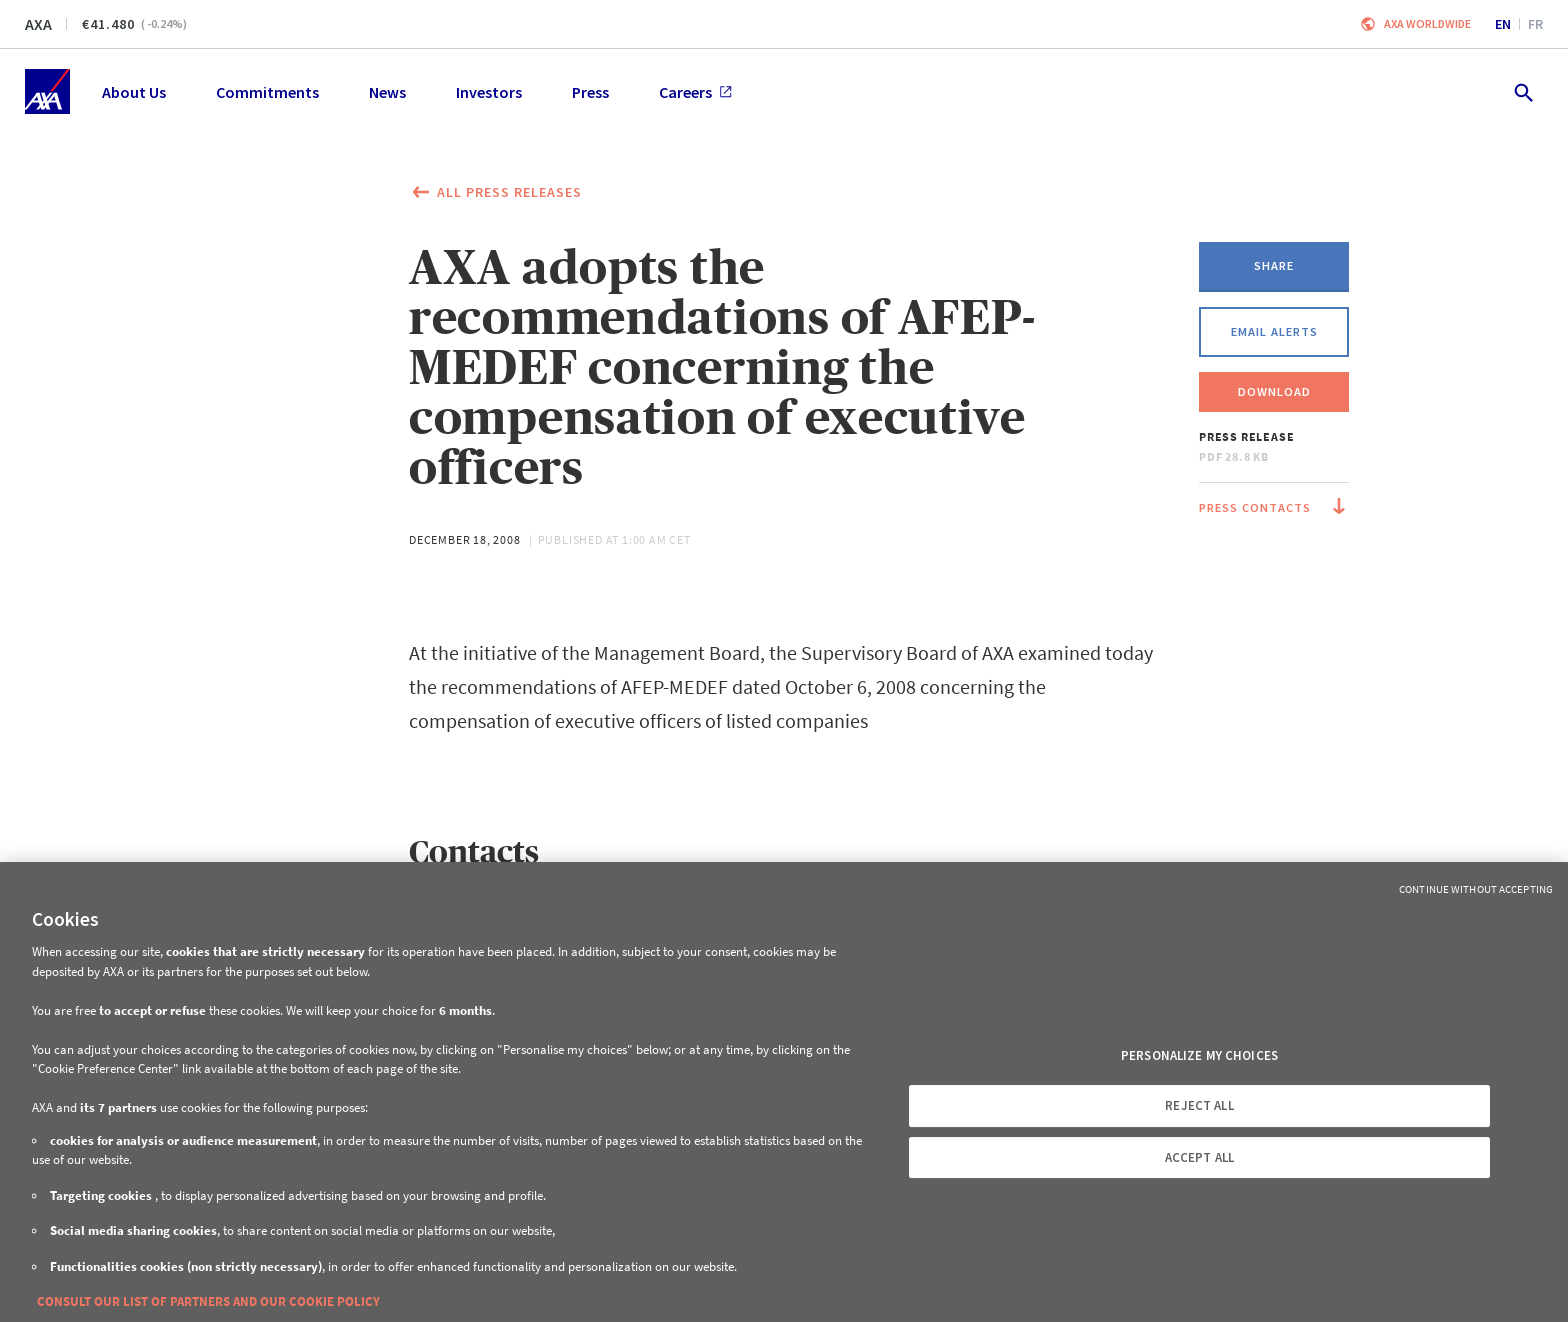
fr (1535, 24)
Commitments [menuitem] (267, 92)
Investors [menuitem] (489, 92)
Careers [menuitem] (695, 92)
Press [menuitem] (590, 92)
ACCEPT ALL (1199, 1157)
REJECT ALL (1199, 1105)
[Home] (47, 91)
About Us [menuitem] (134, 92)
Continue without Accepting (1476, 889)
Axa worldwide (1427, 23)
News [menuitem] (387, 92)
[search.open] (1522, 91)
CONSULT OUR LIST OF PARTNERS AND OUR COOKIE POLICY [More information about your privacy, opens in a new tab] (208, 1301)
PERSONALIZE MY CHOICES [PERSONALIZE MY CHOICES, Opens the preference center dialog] (1199, 1055)
